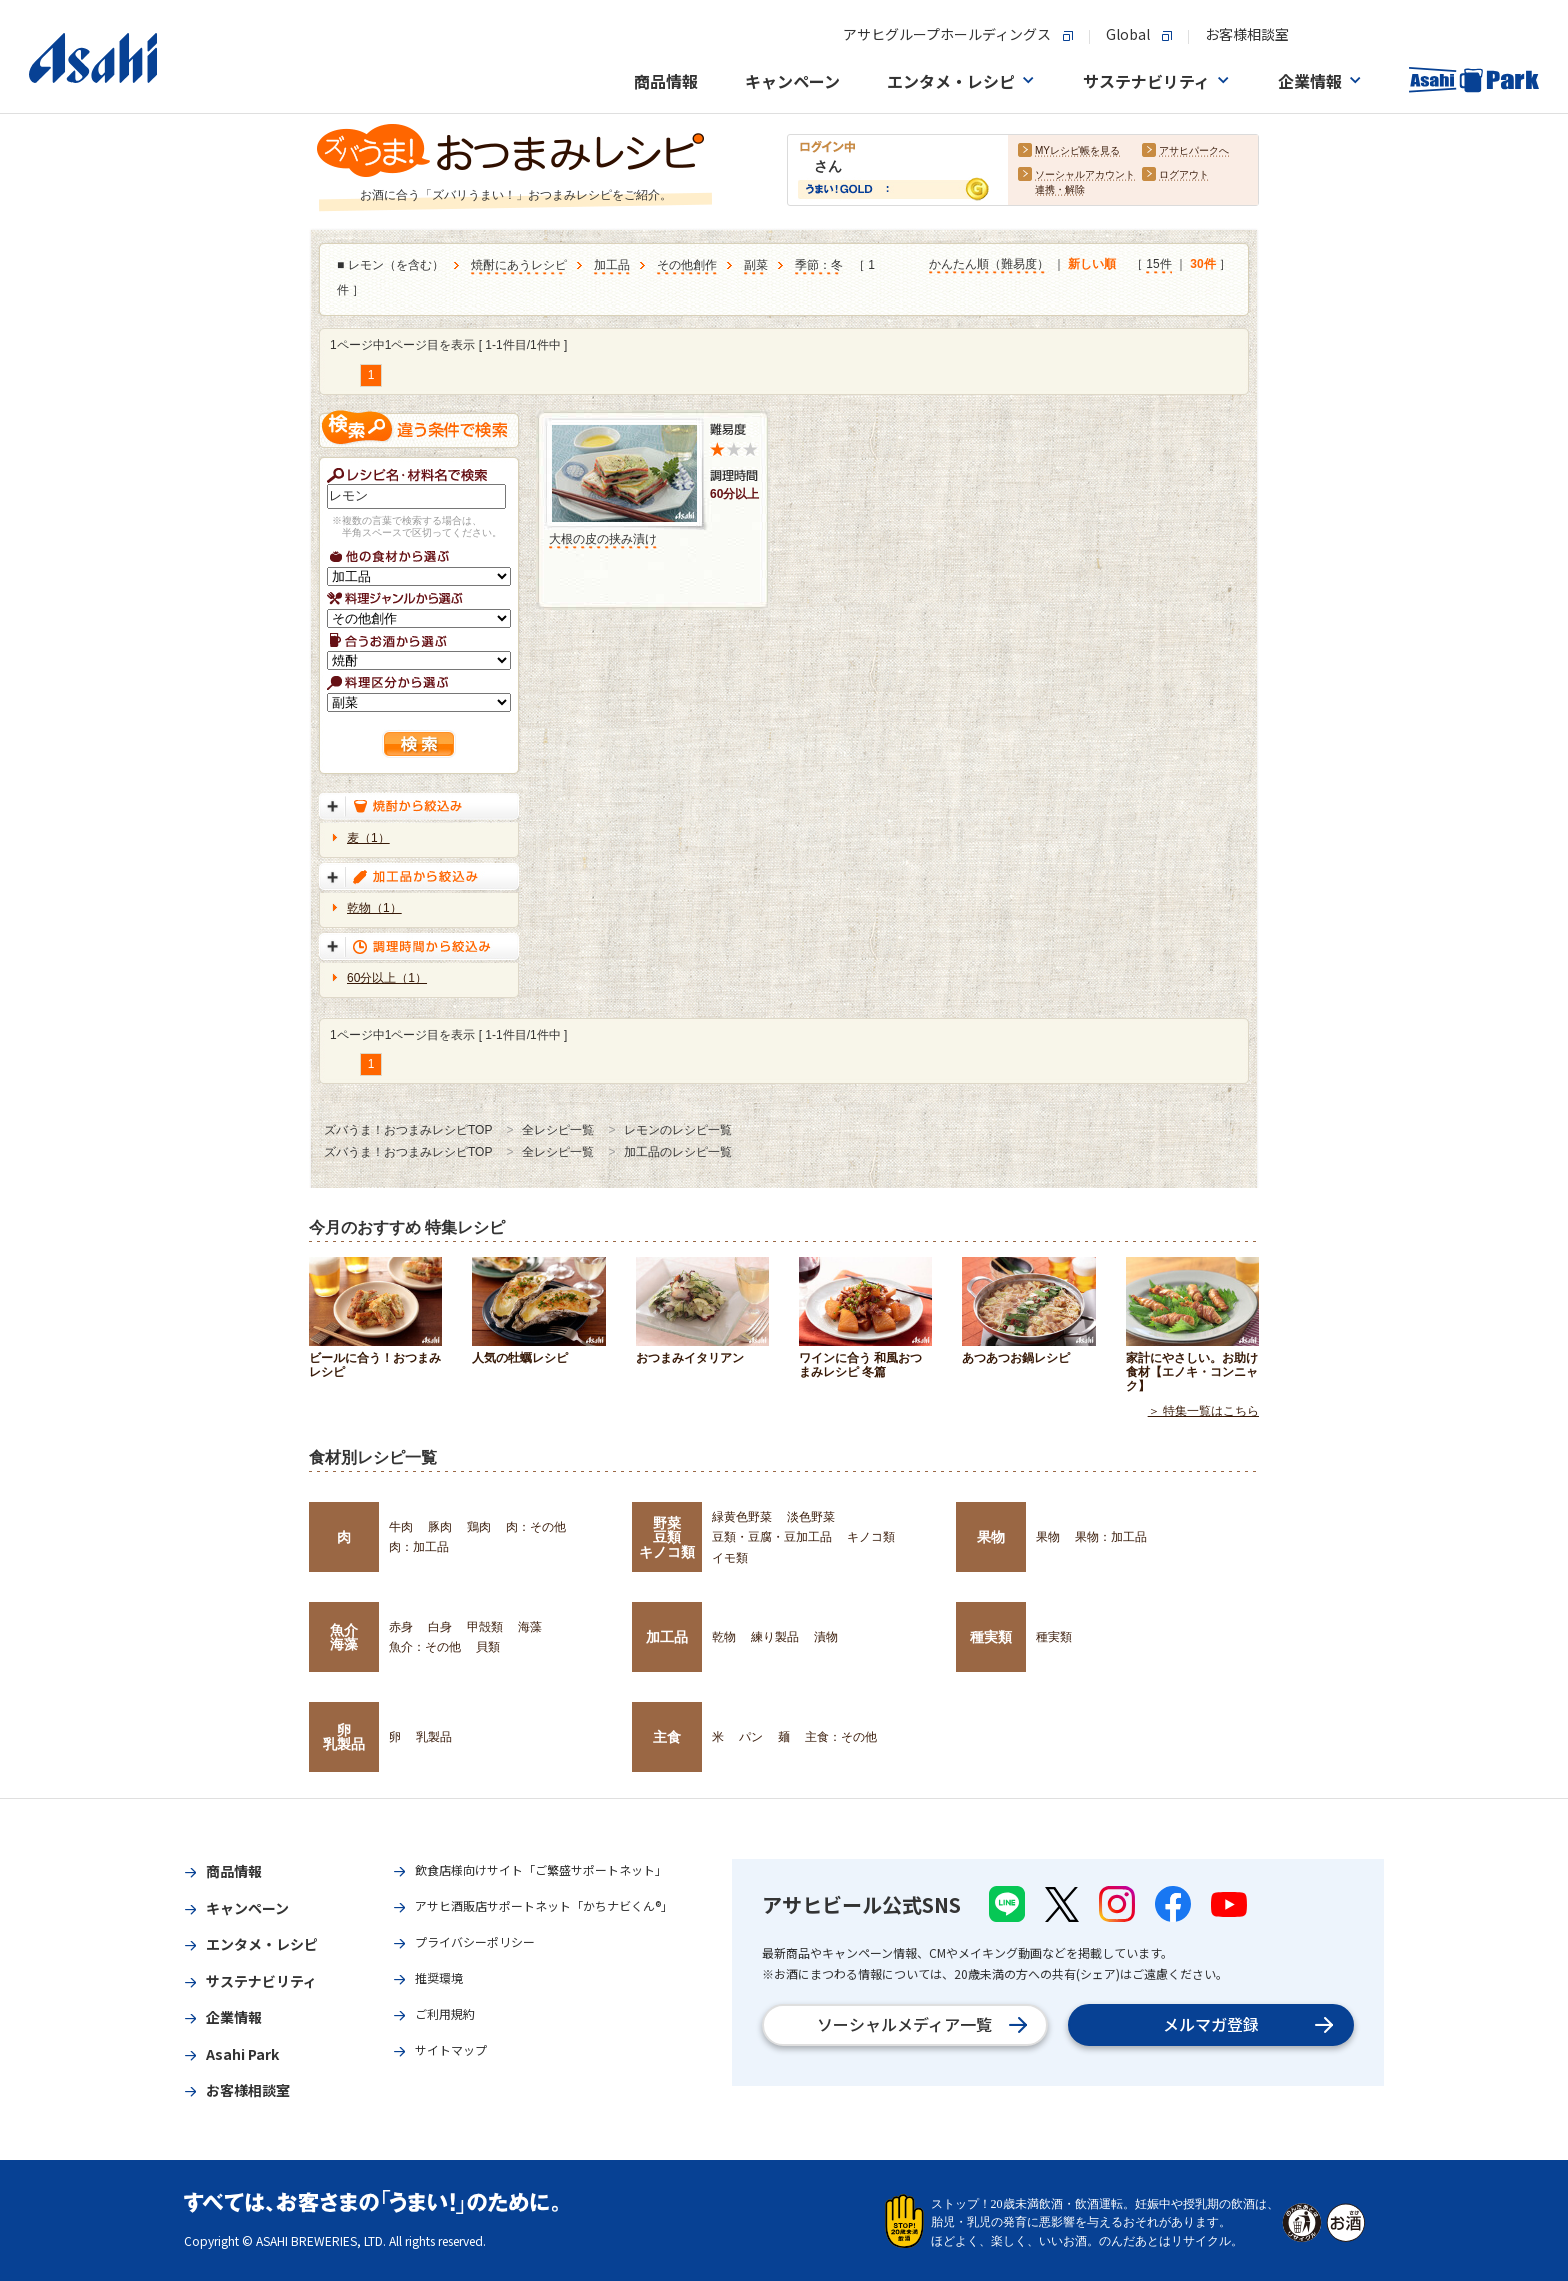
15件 (1158, 265)
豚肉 (440, 1527)
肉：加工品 (419, 1547)
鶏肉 (479, 1527)
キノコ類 (871, 1537)
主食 (667, 1737)
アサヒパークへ (1194, 151)
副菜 (756, 266)
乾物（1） (374, 908)
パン (751, 1737)
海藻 (530, 1627)
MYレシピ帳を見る (1077, 151)
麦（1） (368, 838)
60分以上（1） (387, 978)
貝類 (488, 1647)
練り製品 (775, 1637)
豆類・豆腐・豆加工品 (772, 1537)
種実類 (991, 1637)
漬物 (826, 1637)
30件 (1202, 265)
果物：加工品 (1111, 1537)
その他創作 (687, 266)
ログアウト (1184, 175)
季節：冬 (819, 266)
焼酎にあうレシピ (519, 266)
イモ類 (730, 1558)
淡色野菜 (811, 1517)
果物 (991, 1537)
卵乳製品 (344, 1737)
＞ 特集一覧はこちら (1203, 1411)
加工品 (612, 266)
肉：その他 (536, 1527)
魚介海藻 (344, 1637)
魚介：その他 (425, 1647)
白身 (440, 1627)
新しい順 (1092, 265)
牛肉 (401, 1527)
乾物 (724, 1637)
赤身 (401, 1627)
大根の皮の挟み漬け (603, 539)
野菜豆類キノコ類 (667, 1537)
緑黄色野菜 (742, 1517)
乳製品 (434, 1737)
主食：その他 (841, 1737)
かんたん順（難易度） (989, 265)
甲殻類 (485, 1627)
